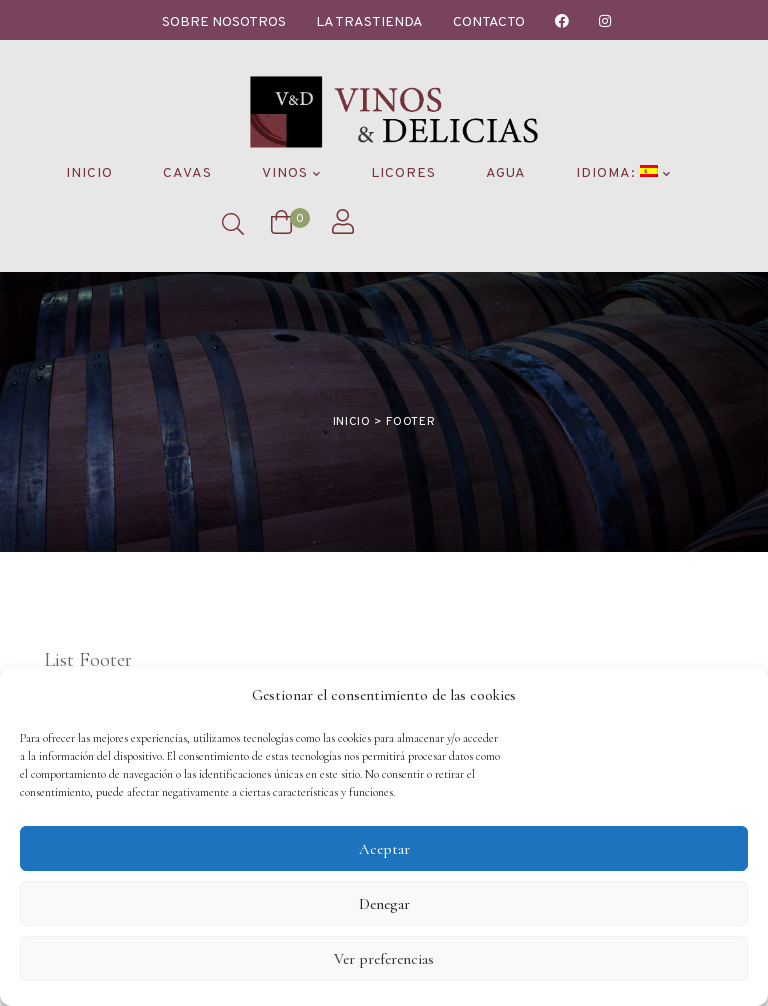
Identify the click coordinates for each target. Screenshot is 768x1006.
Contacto (489, 22)
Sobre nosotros (224, 22)
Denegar (384, 904)
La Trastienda (369, 22)
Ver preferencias (384, 959)
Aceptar (384, 849)
